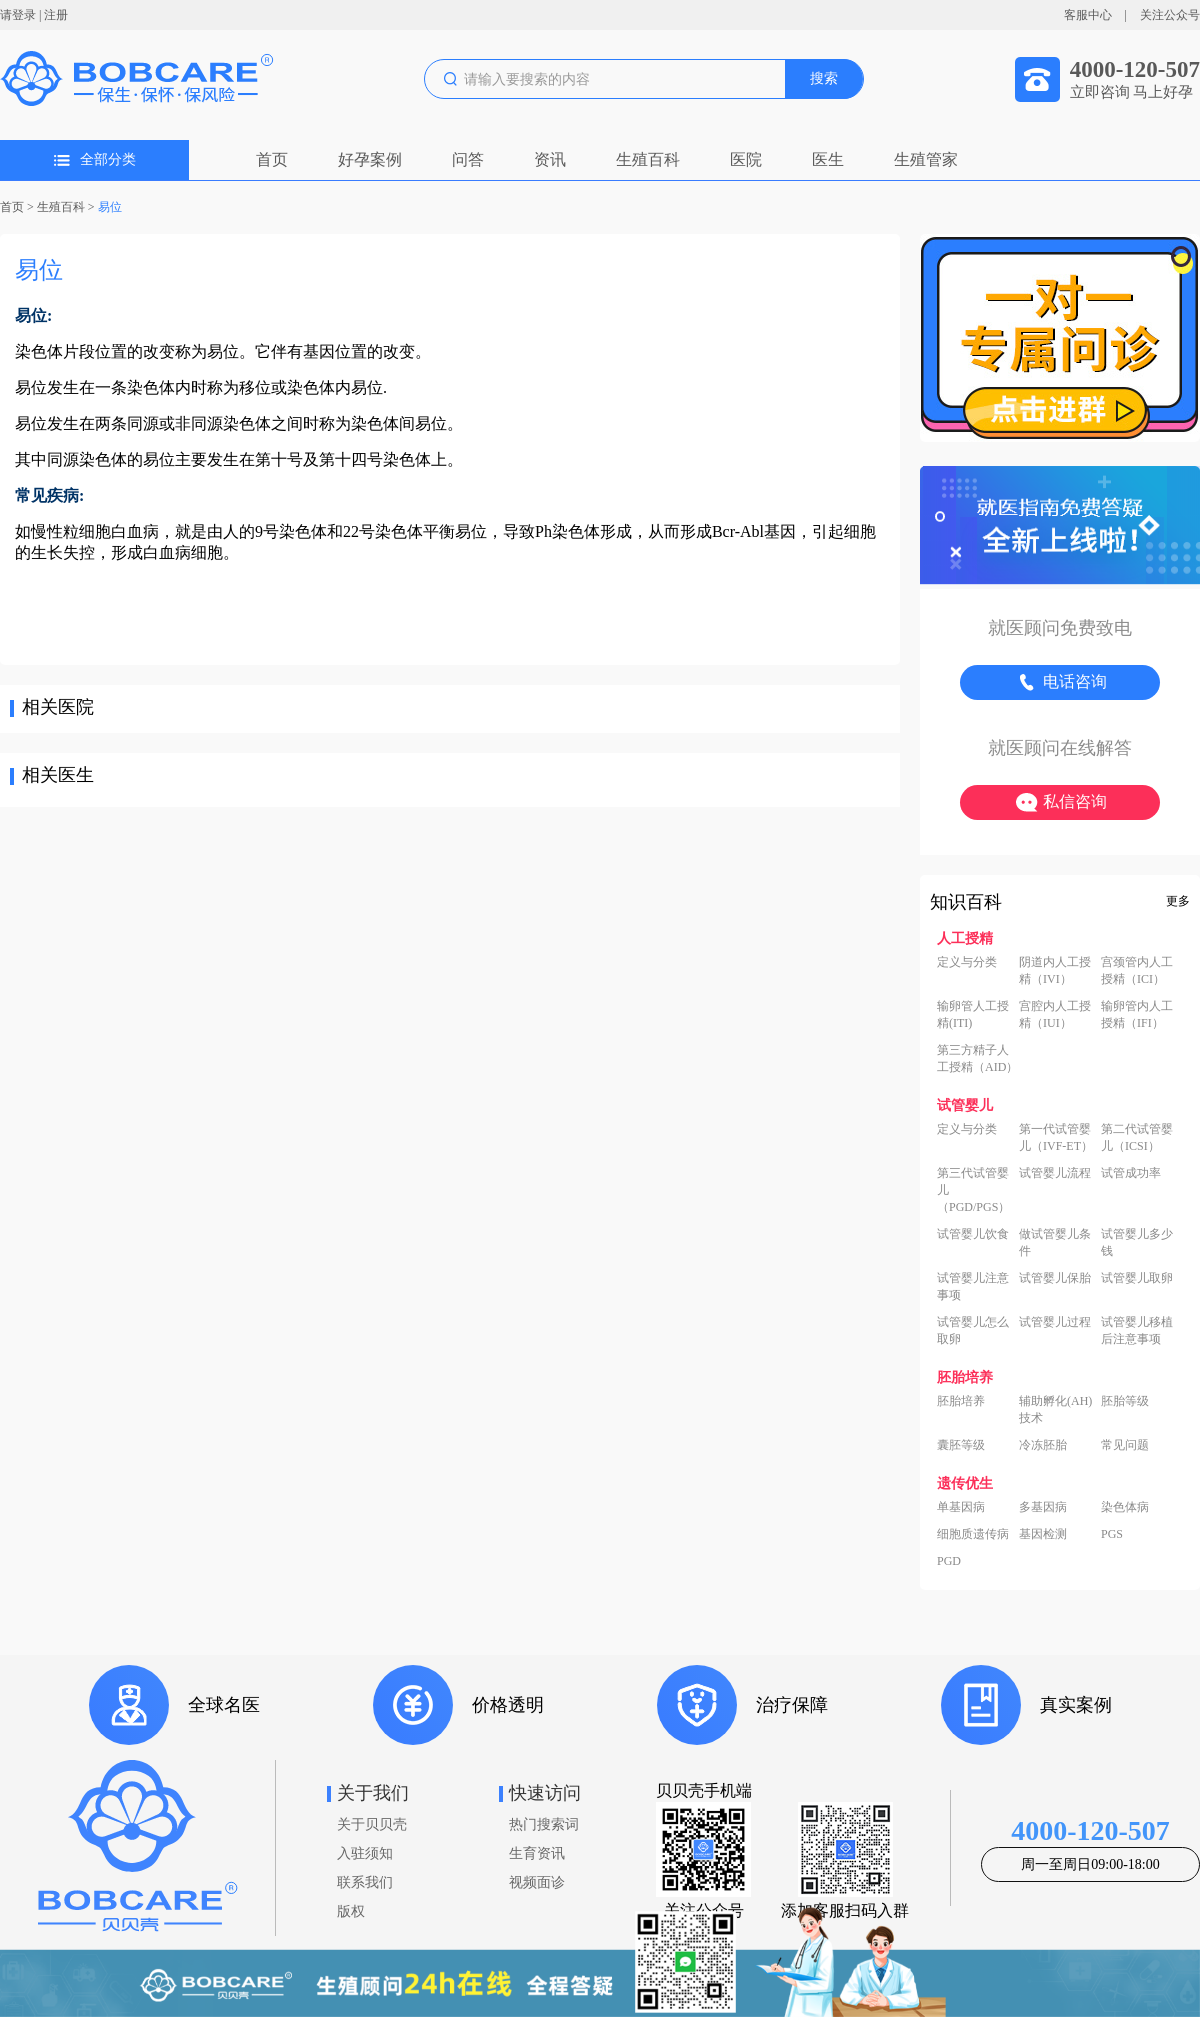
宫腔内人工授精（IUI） (1055, 1014)
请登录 (18, 15)
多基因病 (1043, 1507)
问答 (468, 159)
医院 (746, 159)
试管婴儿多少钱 (1137, 1242)
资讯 (550, 159)
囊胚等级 (961, 1445)
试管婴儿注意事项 (973, 1286)
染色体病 (1125, 1507)
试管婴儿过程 (1055, 1322)
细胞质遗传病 (973, 1534)
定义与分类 (967, 962)
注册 (56, 15)
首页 (272, 159)
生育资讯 (537, 1853)
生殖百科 (648, 159)
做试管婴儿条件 (1055, 1242)
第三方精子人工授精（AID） (977, 1058)
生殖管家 (926, 159)
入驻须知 (365, 1853)
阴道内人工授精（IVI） (1055, 970)
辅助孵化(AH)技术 (1055, 1409)
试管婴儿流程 (1055, 1173)
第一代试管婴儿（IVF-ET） (1056, 1137)
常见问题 (1125, 1445)
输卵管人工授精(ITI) (973, 1014)
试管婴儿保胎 (1055, 1278)
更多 (1178, 901)
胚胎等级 (1125, 1401)
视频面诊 (537, 1882)
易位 (110, 207)
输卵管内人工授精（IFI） (1137, 1014)
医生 (828, 159)
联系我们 (365, 1882)
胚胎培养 (961, 1401)
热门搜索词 (544, 1824)
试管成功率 (1131, 1173)
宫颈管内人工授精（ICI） (1137, 970)
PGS (1112, 1534)
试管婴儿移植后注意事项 (1137, 1330)
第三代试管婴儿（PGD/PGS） (973, 1190)
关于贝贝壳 (372, 1824)
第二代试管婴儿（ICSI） (1137, 1137)
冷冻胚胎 (1043, 1445)
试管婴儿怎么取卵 (973, 1330)
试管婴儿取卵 (1137, 1278)
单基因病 (961, 1507)
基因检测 (1043, 1534)
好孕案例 (370, 159)
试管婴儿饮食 (973, 1234)
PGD (949, 1561)
